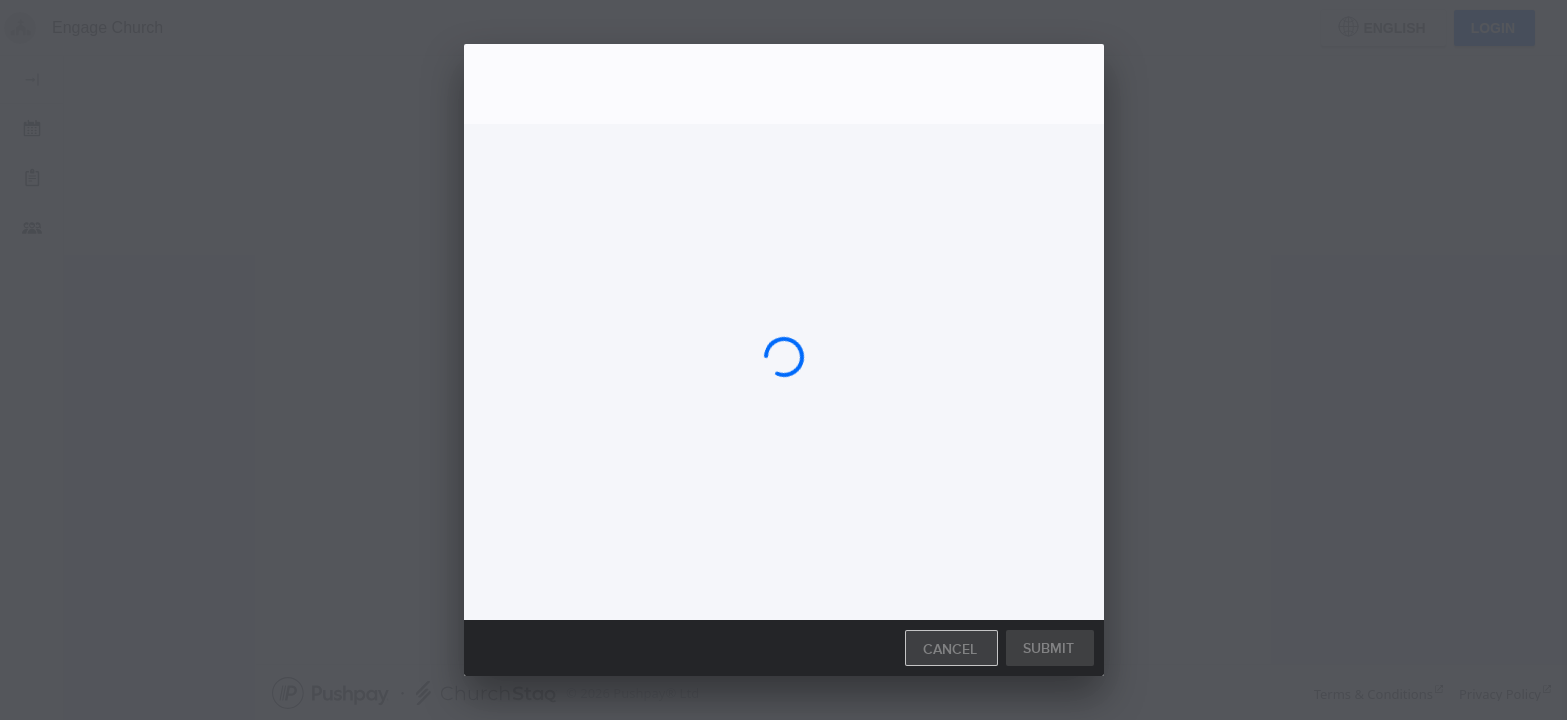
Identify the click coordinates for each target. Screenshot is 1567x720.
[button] (1050, 645)
